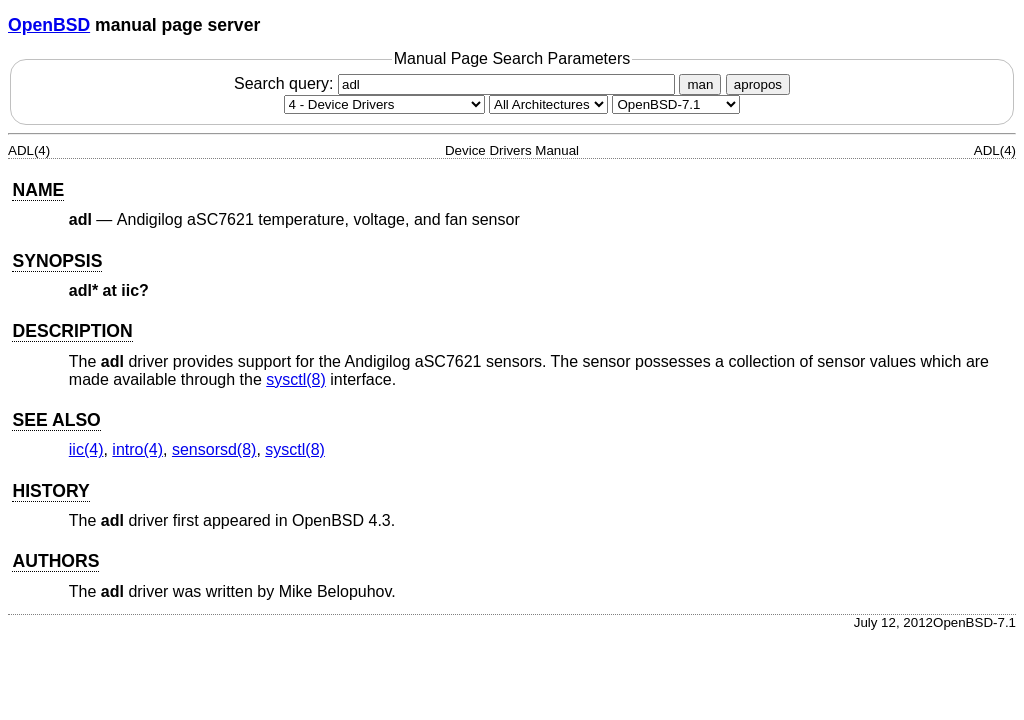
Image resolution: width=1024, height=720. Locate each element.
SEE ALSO (56, 420)
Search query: (457, 83)
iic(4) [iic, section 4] (86, 449)
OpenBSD (49, 25)
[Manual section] (384, 104)
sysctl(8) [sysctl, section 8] (296, 379)
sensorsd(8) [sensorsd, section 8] (214, 449)
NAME (38, 190)
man (700, 84)
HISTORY (50, 491)
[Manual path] (676, 104)
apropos (758, 84)
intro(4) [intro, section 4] (137, 449)
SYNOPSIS (57, 261)
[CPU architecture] (548, 104)
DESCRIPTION (72, 331)
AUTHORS (55, 561)
